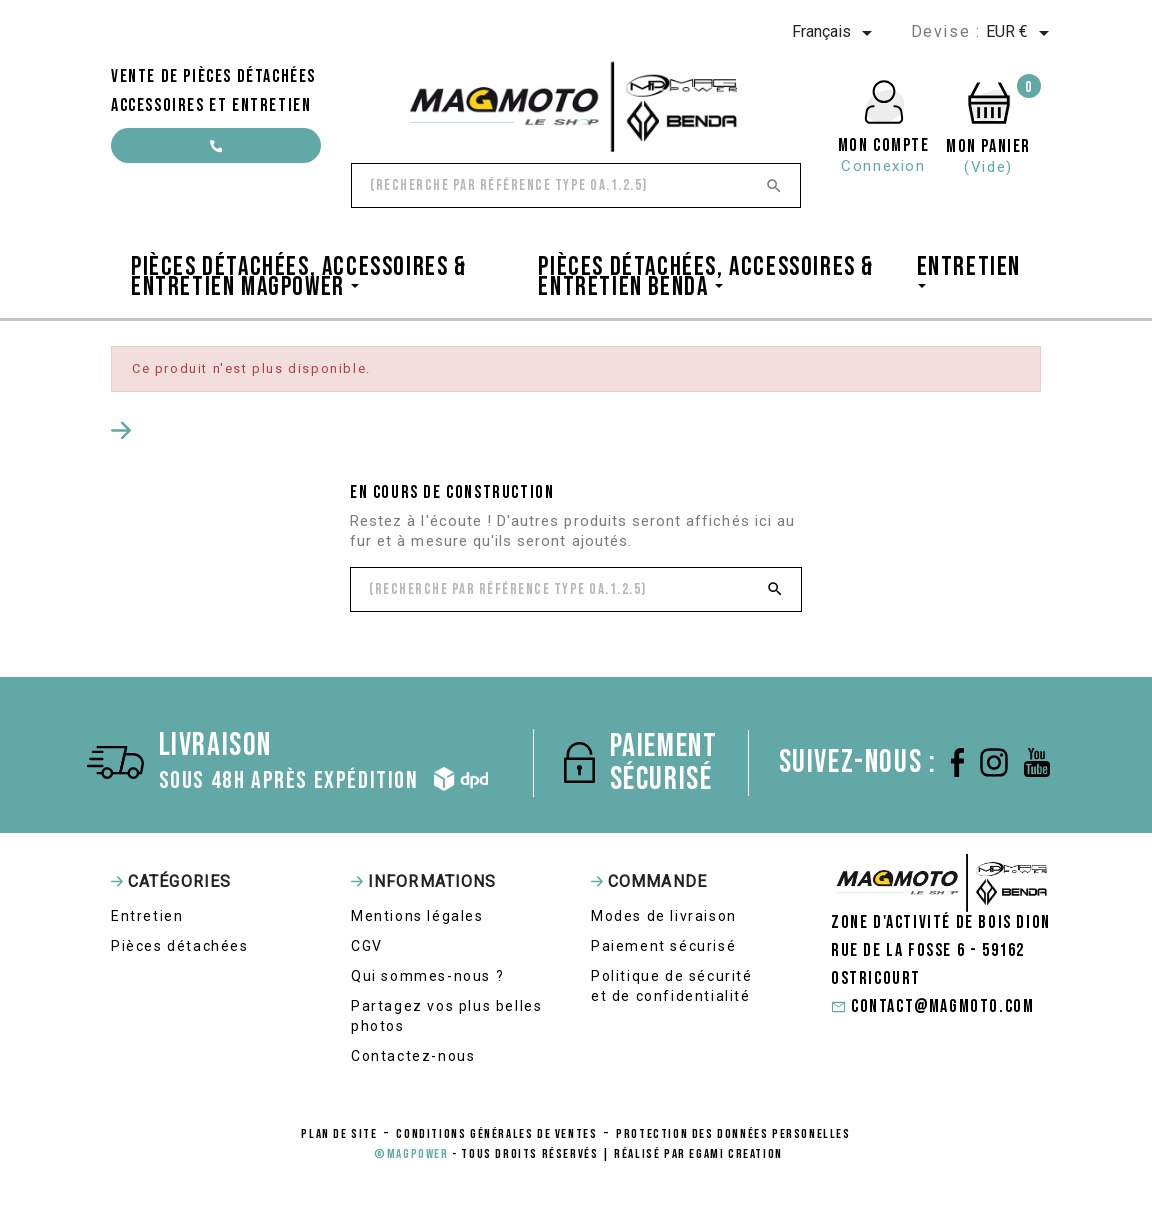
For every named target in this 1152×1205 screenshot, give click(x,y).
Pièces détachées (180, 946)
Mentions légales (417, 916)
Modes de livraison (664, 916)
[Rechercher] (576, 185)
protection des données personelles (733, 1134)
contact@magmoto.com (216, 151)
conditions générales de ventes (496, 1134)
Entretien (147, 916)
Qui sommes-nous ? (427, 976)
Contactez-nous (413, 1056)
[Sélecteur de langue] (835, 33)
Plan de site (339, 1134)
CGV (367, 946)
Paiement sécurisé (663, 946)
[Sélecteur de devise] (1021, 33)
